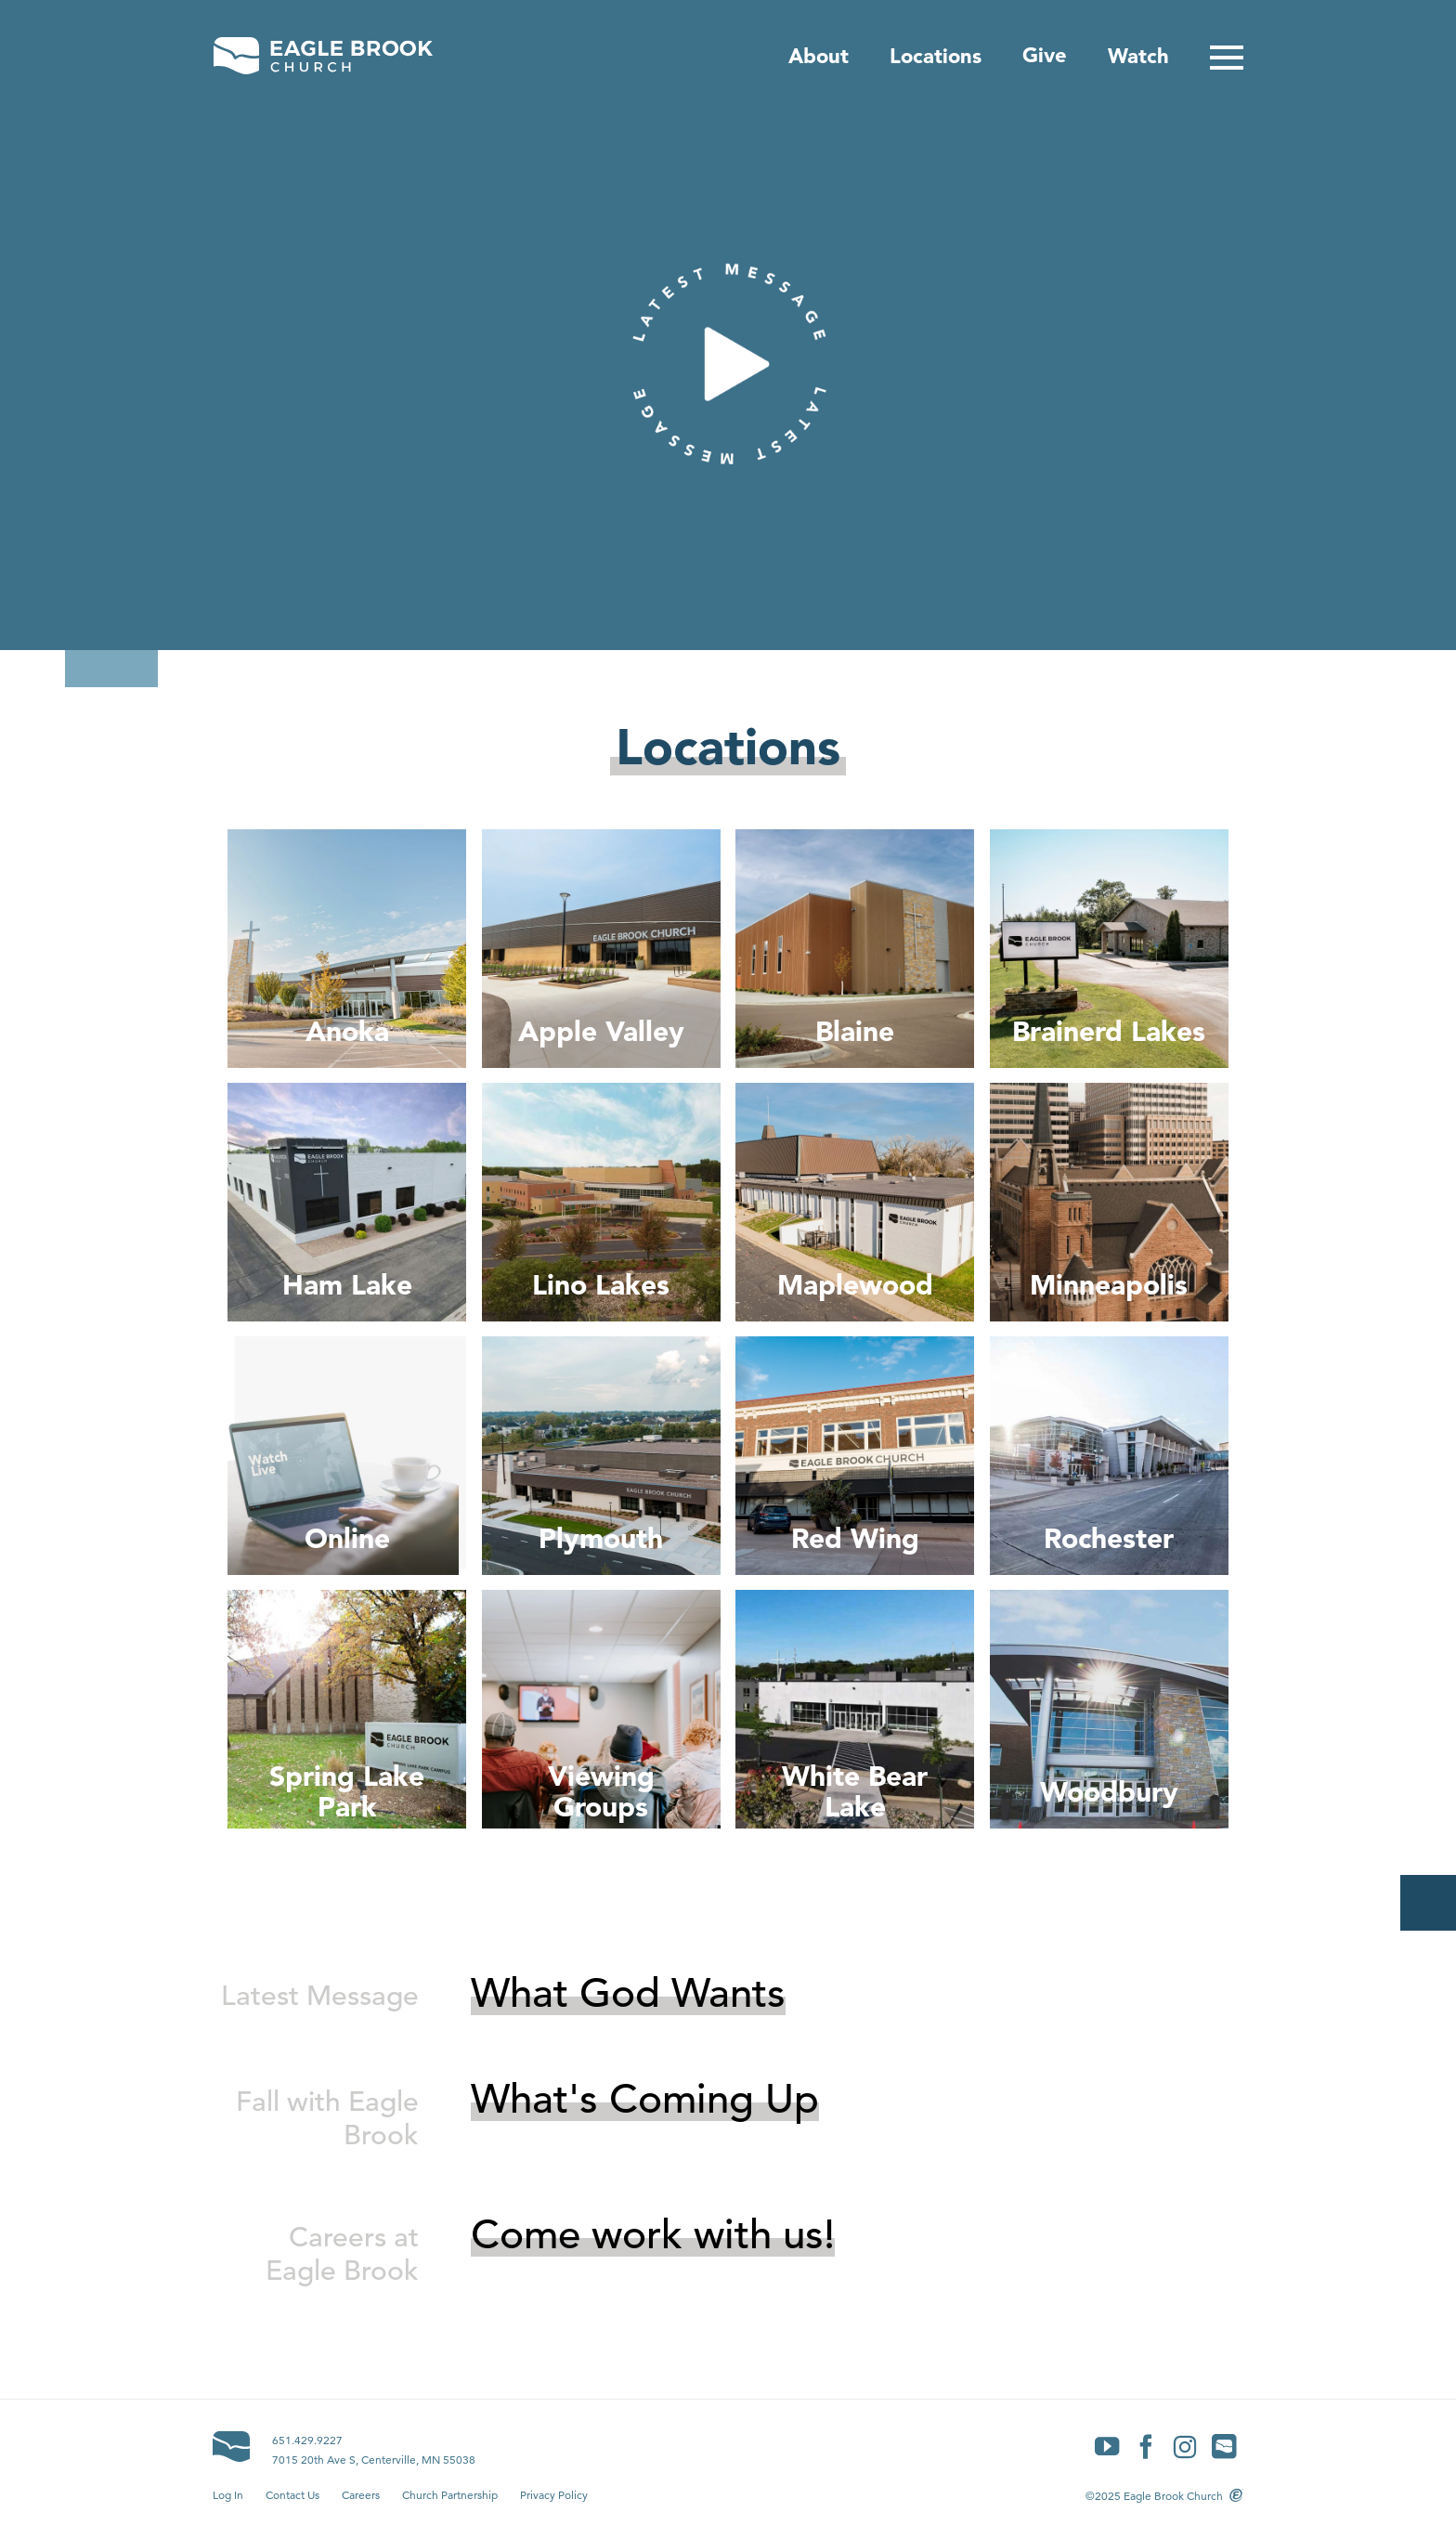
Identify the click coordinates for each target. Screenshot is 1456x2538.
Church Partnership (450, 2495)
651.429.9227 (307, 2440)
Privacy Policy (554, 2495)
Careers (361, 2495)
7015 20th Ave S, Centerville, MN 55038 (373, 2459)
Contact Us (292, 2495)
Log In (228, 2495)
